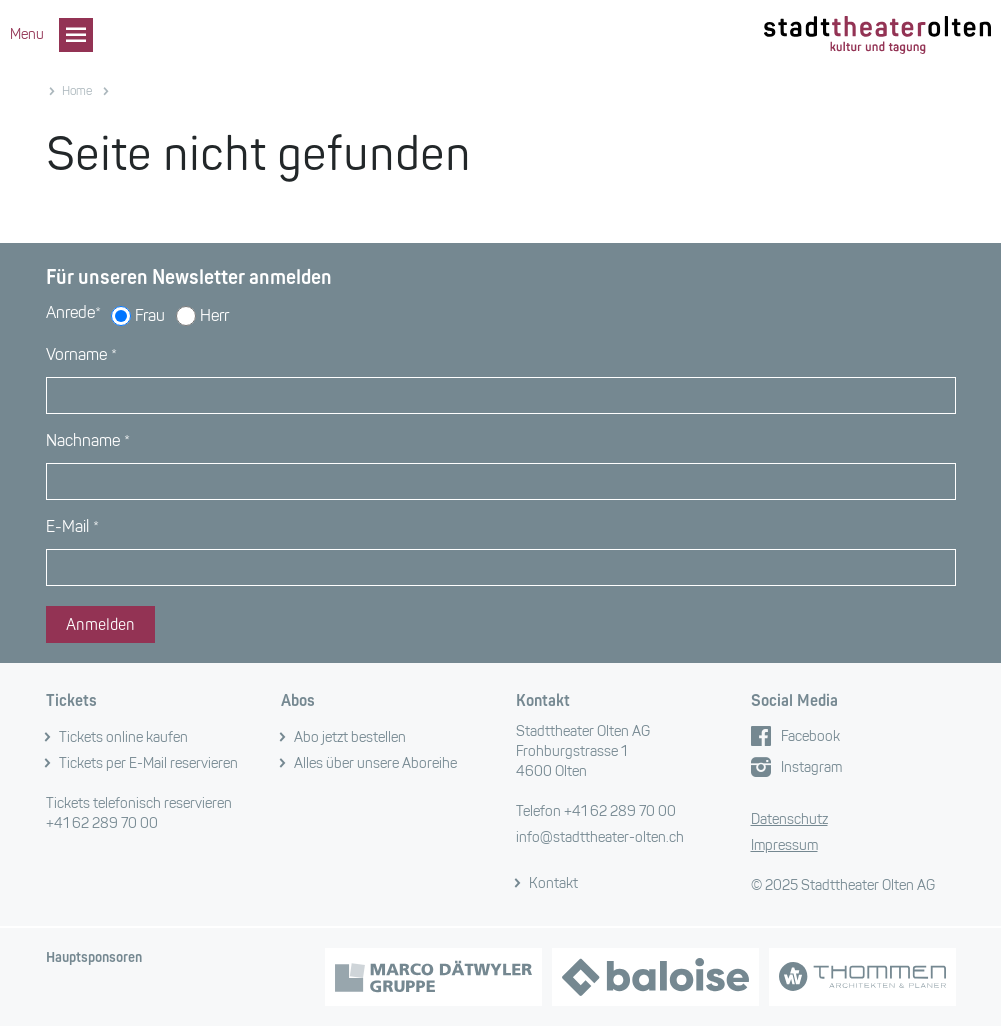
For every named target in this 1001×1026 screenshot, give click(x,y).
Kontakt (553, 883)
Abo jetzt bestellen (350, 737)
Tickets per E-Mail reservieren (148, 763)
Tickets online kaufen (123, 737)
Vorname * (81, 354)
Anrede (73, 312)
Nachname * (88, 440)
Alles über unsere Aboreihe (375, 763)
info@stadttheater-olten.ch (600, 837)
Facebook (810, 736)
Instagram (811, 767)
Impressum (784, 845)
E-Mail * (72, 526)
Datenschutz (789, 819)
